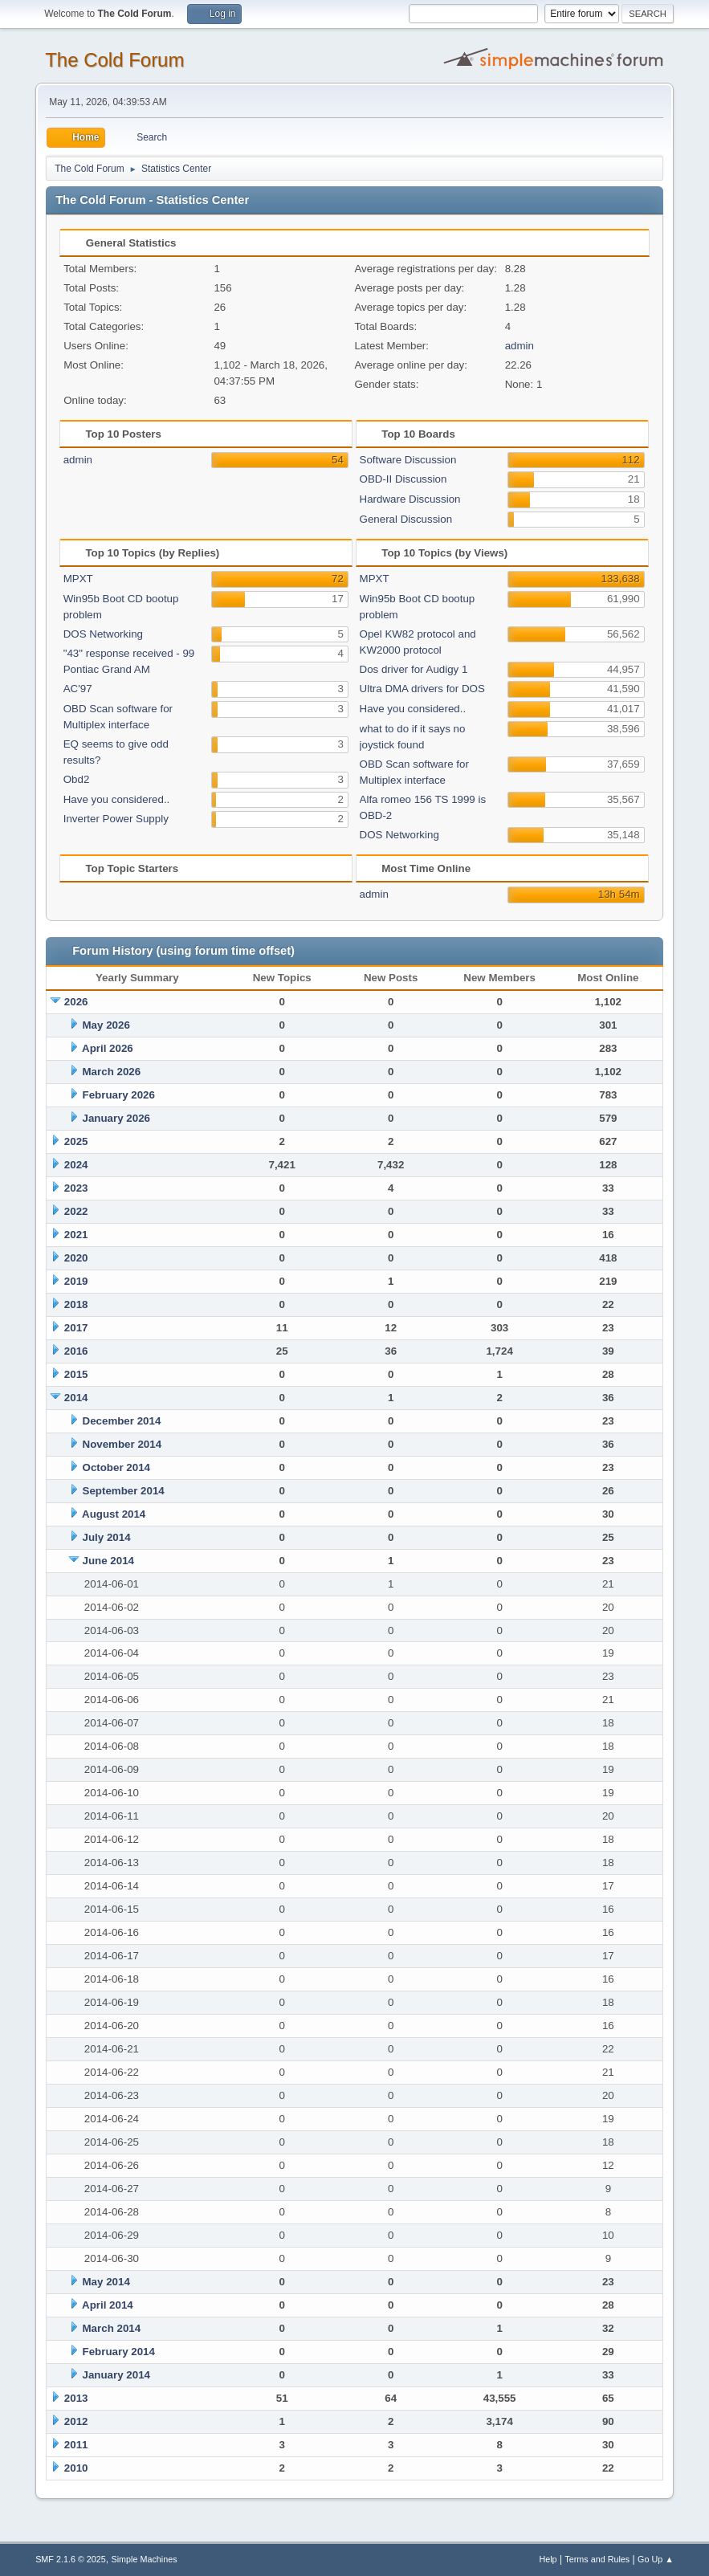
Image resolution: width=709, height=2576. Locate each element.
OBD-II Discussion (403, 479)
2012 (76, 2421)
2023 (76, 1188)
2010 (76, 2468)
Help (547, 2559)
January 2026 (116, 1118)
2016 (76, 1351)
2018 (76, 1304)
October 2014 (116, 1467)
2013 (76, 2398)
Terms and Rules (597, 2559)
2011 (76, 2445)
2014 (76, 1398)
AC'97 (77, 689)
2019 (76, 1281)
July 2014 (107, 1537)
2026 (76, 1002)
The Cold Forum (114, 60)
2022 (76, 1211)
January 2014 (116, 2375)
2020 (76, 1258)
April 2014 (107, 2305)
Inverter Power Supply (116, 819)
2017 (76, 1328)
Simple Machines (144, 2559)
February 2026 (119, 1095)
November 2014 (122, 1444)
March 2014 (112, 2328)
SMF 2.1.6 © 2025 (70, 2559)
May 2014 (106, 2282)
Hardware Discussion (410, 499)
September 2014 (124, 1491)
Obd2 (76, 779)
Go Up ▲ (656, 2559)
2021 (76, 1235)
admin (519, 346)
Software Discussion (408, 460)
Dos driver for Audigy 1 (414, 669)
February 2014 (119, 2352)
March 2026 (112, 1072)
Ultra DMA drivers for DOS (422, 689)
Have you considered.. (116, 799)
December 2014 (122, 1421)
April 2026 (107, 1048)
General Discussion (406, 519)
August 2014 (113, 1514)
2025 (76, 1141)
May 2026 (106, 1025)
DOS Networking (103, 634)
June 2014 (108, 1561)
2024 (76, 1165)
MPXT (78, 579)
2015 (76, 1374)
